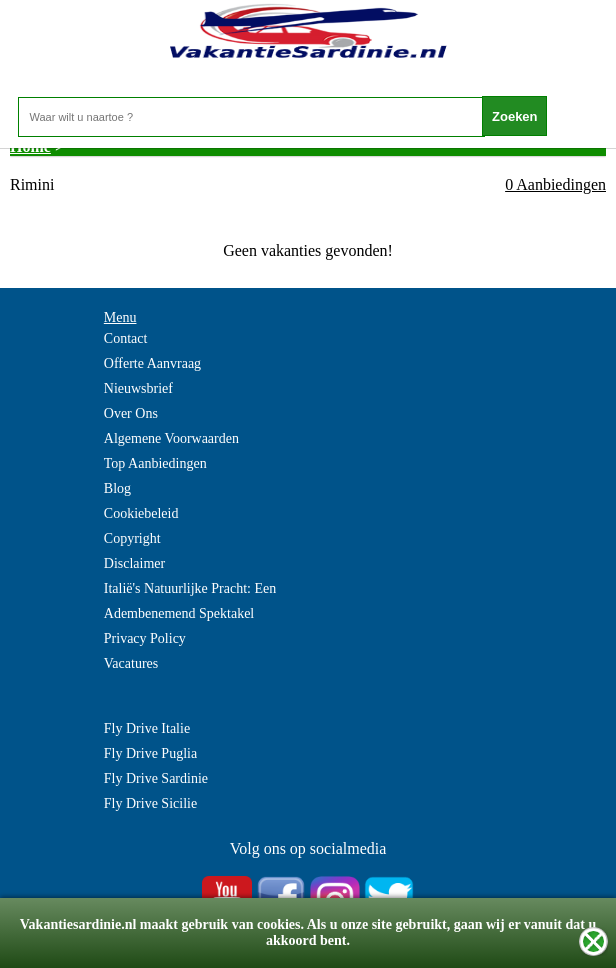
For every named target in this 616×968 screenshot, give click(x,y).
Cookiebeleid (141, 513)
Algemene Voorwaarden (171, 438)
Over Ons (131, 413)
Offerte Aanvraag (152, 363)
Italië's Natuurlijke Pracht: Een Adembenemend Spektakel (190, 601)
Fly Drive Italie (147, 728)
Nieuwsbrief (138, 388)
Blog (117, 488)
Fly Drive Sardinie (156, 778)
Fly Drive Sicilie (150, 803)
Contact (126, 338)
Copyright (132, 538)
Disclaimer (134, 563)
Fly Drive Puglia (150, 753)
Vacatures (131, 663)
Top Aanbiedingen (155, 463)
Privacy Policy (145, 638)
